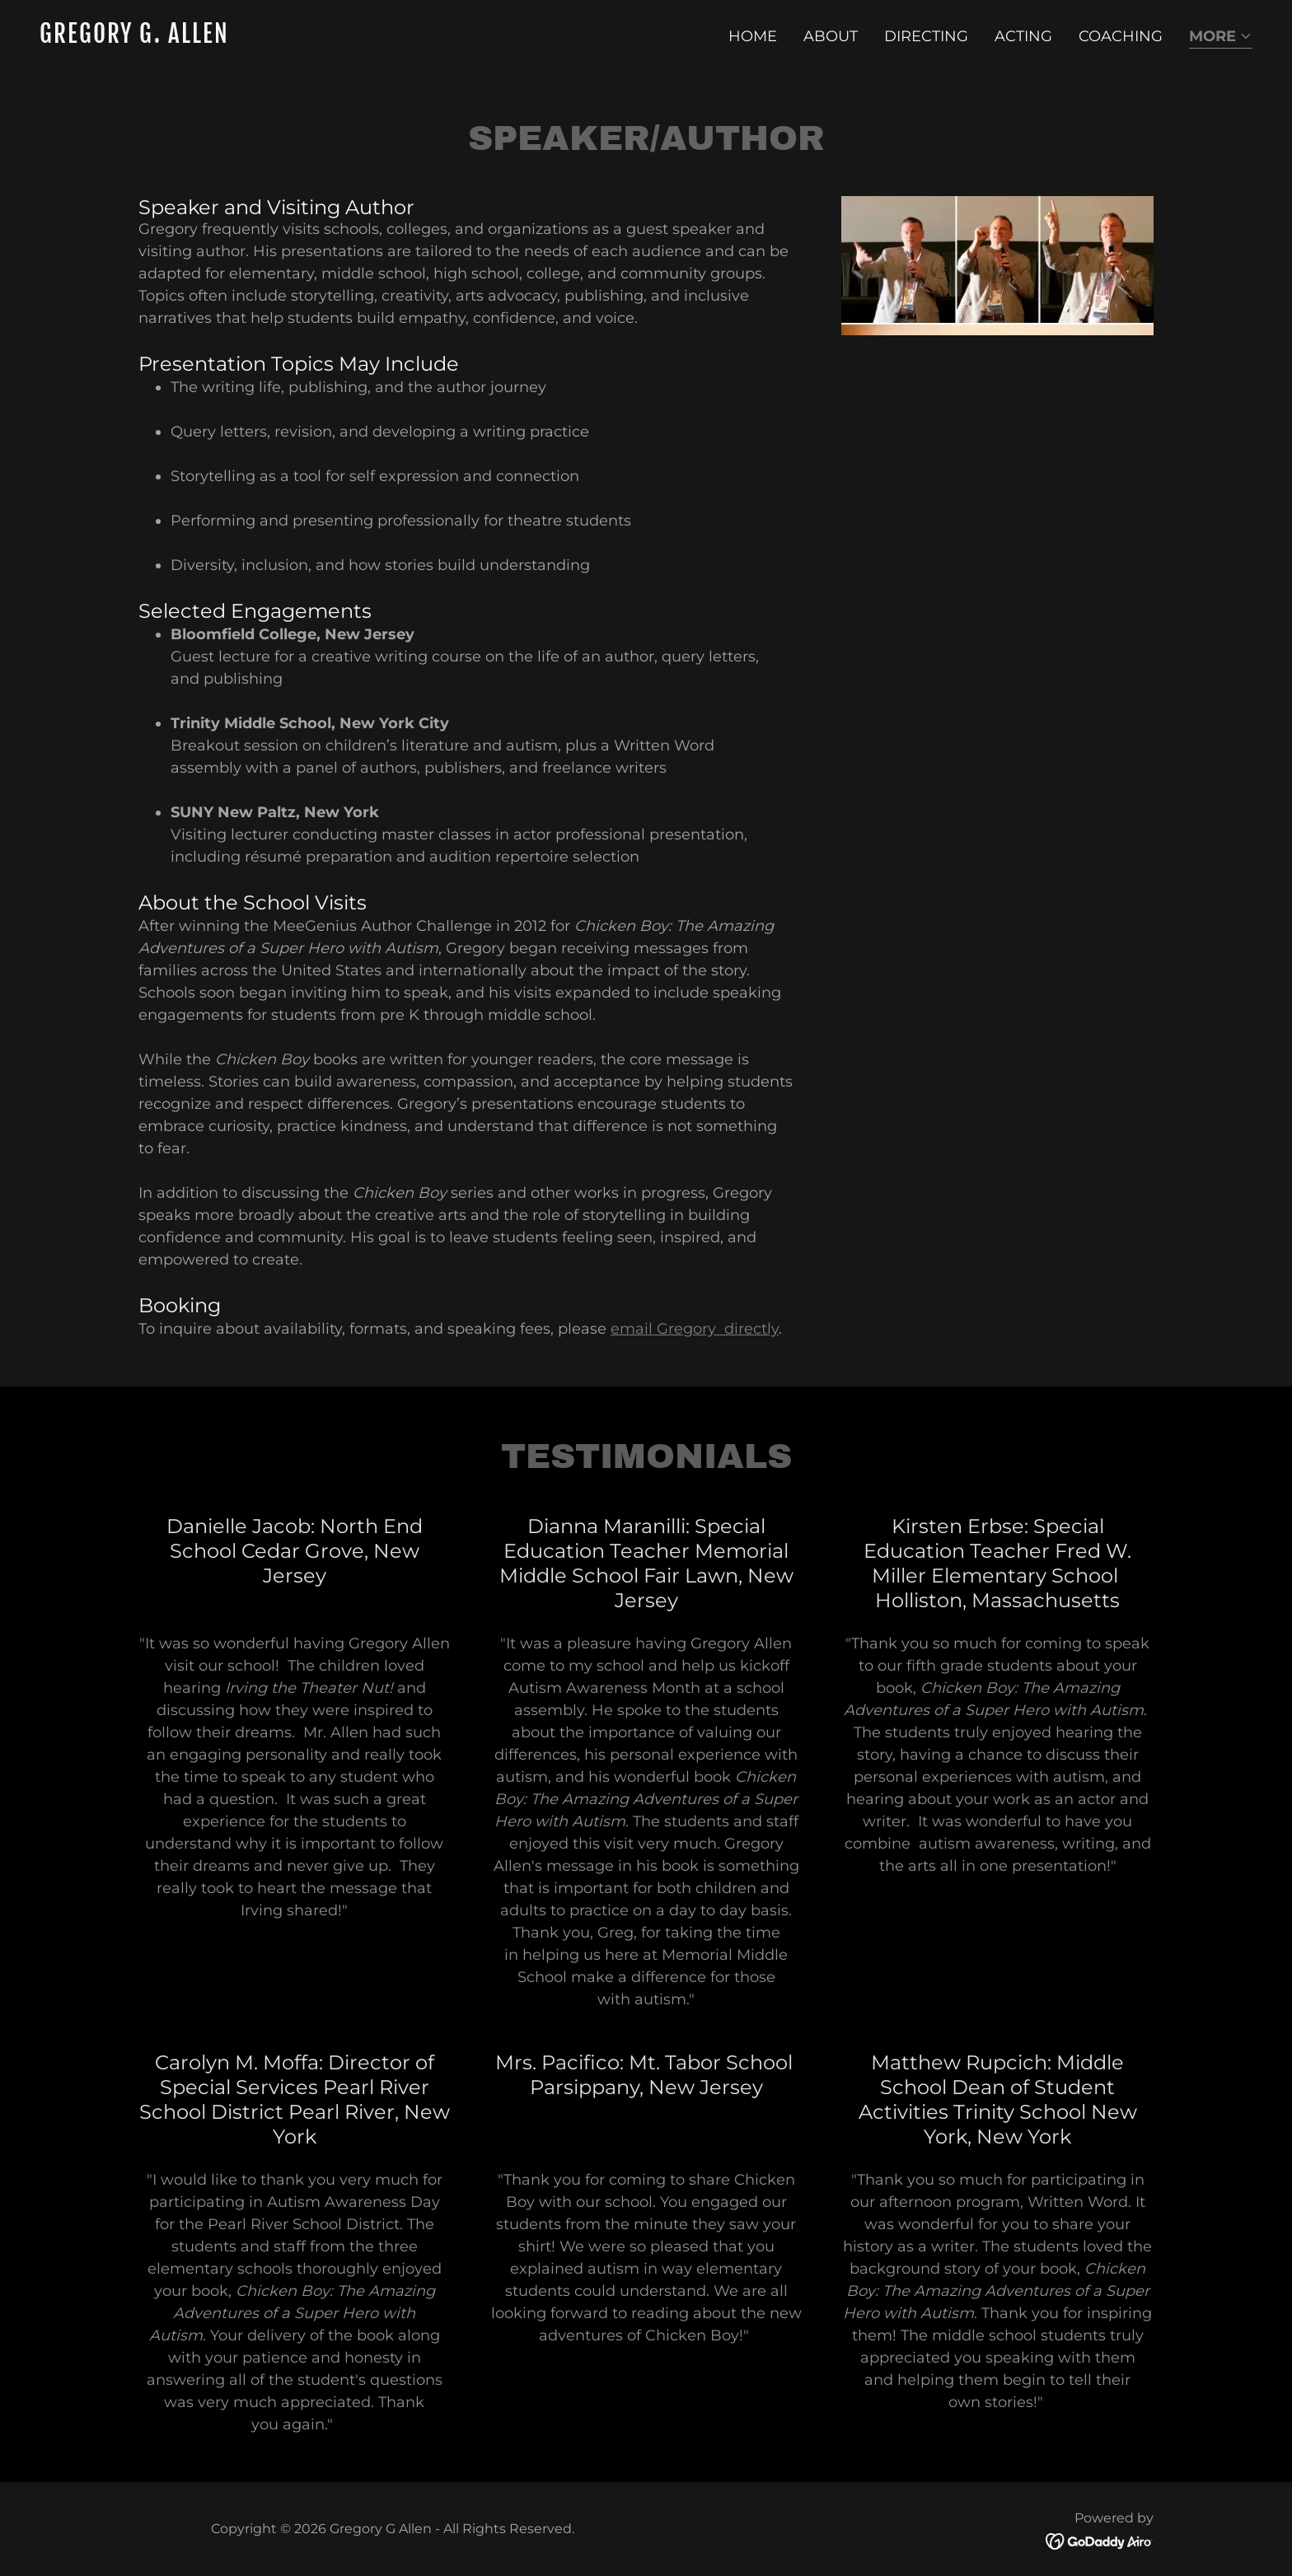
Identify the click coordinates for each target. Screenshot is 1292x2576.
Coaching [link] (1121, 36)
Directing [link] (926, 36)
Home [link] (752, 36)
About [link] (830, 36)
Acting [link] (1023, 36)
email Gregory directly (695, 1329)
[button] (1220, 37)
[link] (336, 38)
